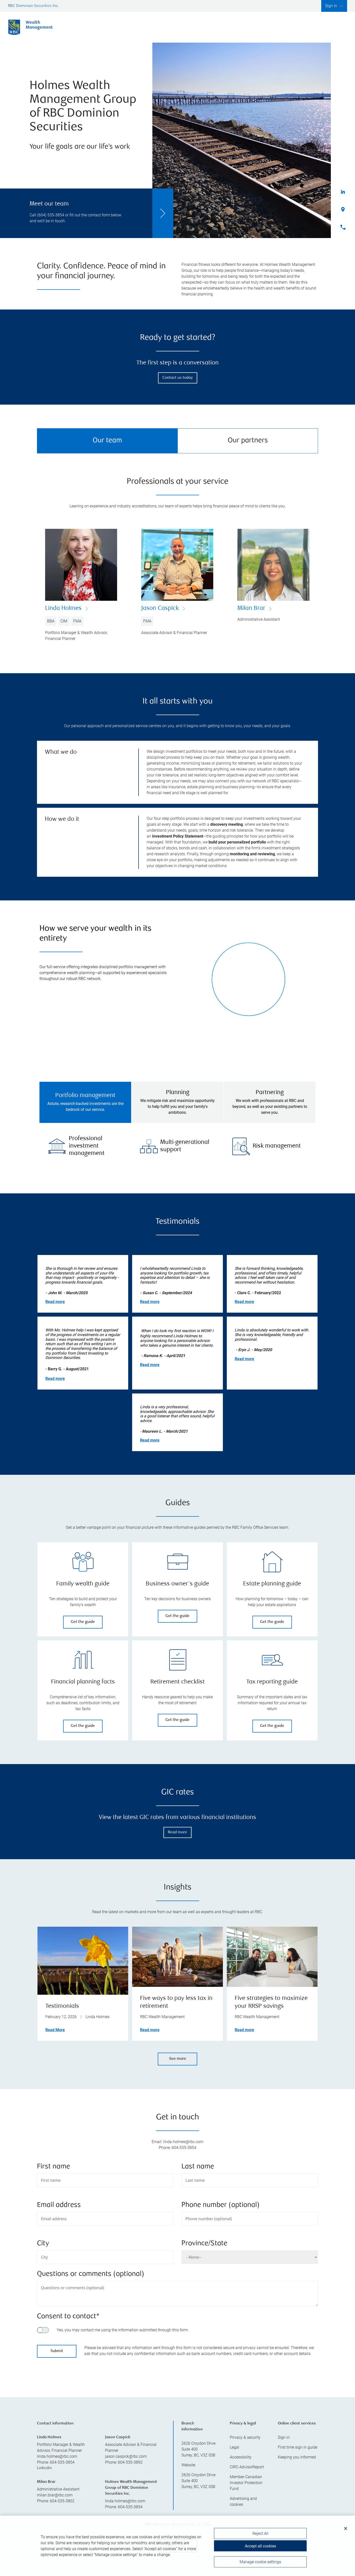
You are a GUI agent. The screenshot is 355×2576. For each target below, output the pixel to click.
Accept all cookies (260, 2548)
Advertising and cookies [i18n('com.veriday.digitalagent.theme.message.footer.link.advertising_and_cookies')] (243, 2501)
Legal (234, 2447)
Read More (55, 2029)
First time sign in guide (297, 2447)
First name (53, 2166)
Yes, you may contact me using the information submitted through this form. (123, 2330)
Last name (197, 2166)
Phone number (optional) (220, 2205)
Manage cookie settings (260, 2563)
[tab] (85, 1102)
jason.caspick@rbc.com (126, 2456)
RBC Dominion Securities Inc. (33, 6)
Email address (59, 2205)
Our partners (248, 440)
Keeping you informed (297, 2457)
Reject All (260, 2535)
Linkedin (44, 2468)
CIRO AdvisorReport (247, 2467)
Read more (55, 1301)
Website (188, 2465)
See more (177, 2059)
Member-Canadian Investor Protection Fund (246, 2482)
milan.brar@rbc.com (54, 2495)
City (43, 2243)
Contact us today (177, 378)
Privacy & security (245, 2437)
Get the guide (83, 1622)
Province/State (204, 2243)
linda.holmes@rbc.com (57, 2456)
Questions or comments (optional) (90, 2274)
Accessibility (240, 2457)
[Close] (345, 2530)
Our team (107, 440)
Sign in (284, 2437)
